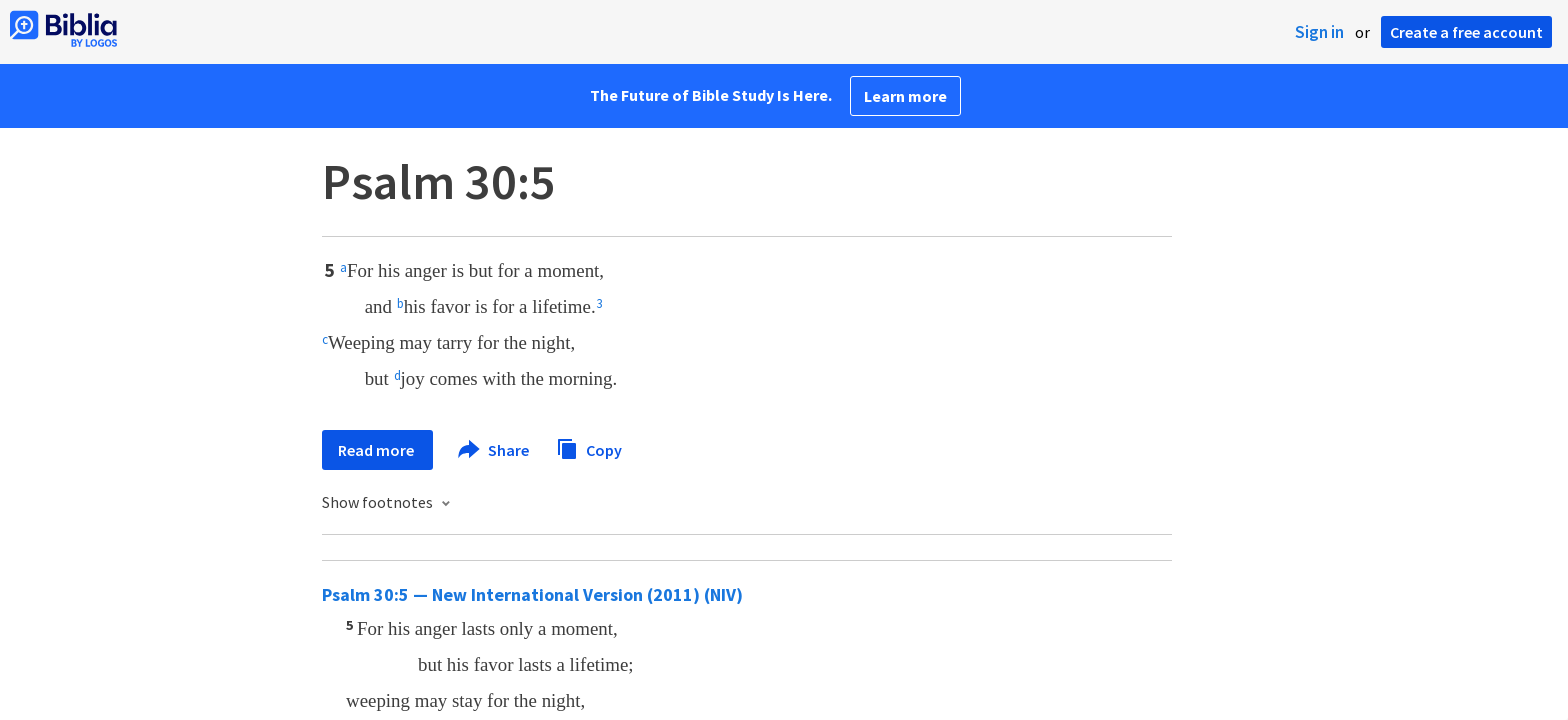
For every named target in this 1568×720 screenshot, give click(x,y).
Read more (377, 450)
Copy (589, 447)
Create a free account (1466, 32)
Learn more (905, 96)
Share (494, 450)
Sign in (1319, 32)
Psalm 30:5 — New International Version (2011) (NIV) (532, 594)
